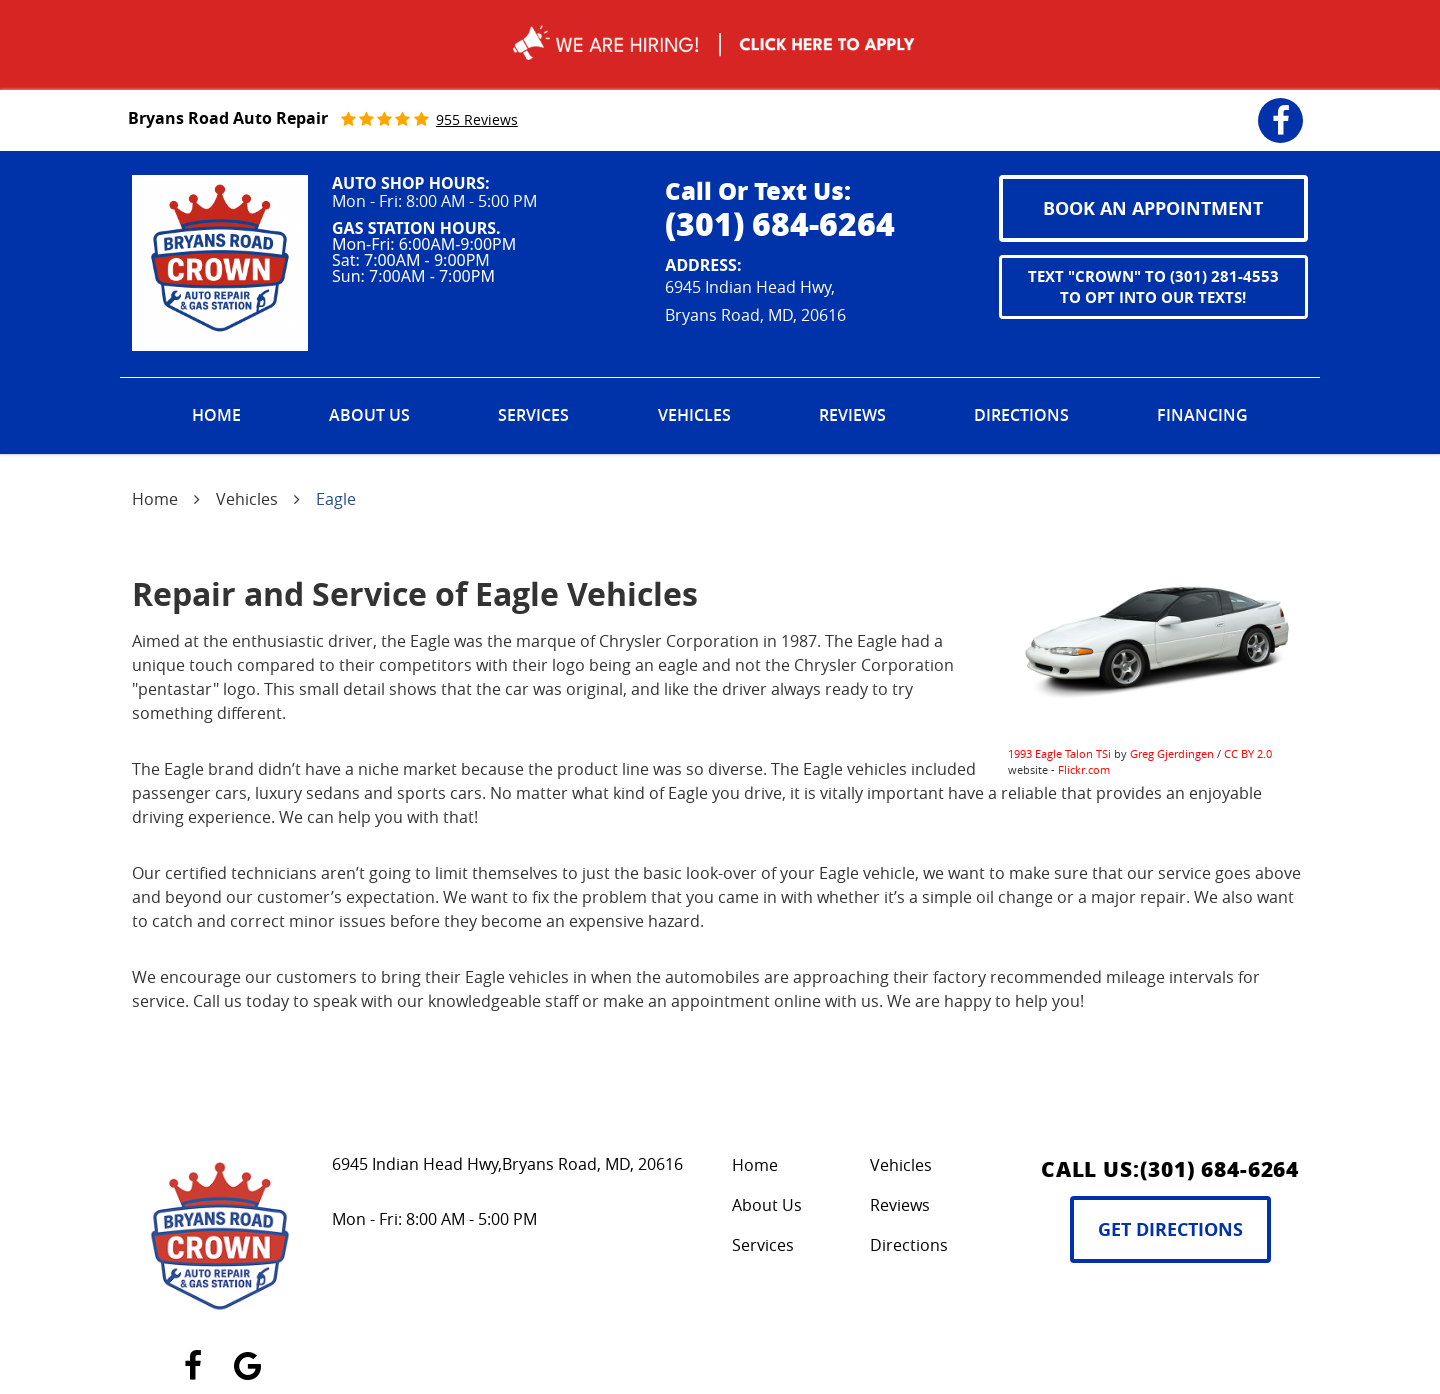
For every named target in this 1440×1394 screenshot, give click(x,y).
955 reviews (477, 119)
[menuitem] (216, 416)
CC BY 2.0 (1248, 753)
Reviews (852, 415)
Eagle (336, 499)
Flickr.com (1084, 769)
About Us (369, 415)
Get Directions (1170, 1229)
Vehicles (694, 415)
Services (533, 415)
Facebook (1280, 107)
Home (216, 415)
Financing (1202, 415)
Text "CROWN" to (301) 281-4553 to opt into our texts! (1153, 287)
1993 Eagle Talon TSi (1059, 753)
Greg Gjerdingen (1172, 753)
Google (247, 1354)
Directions (1021, 415)
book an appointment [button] (1153, 208)
